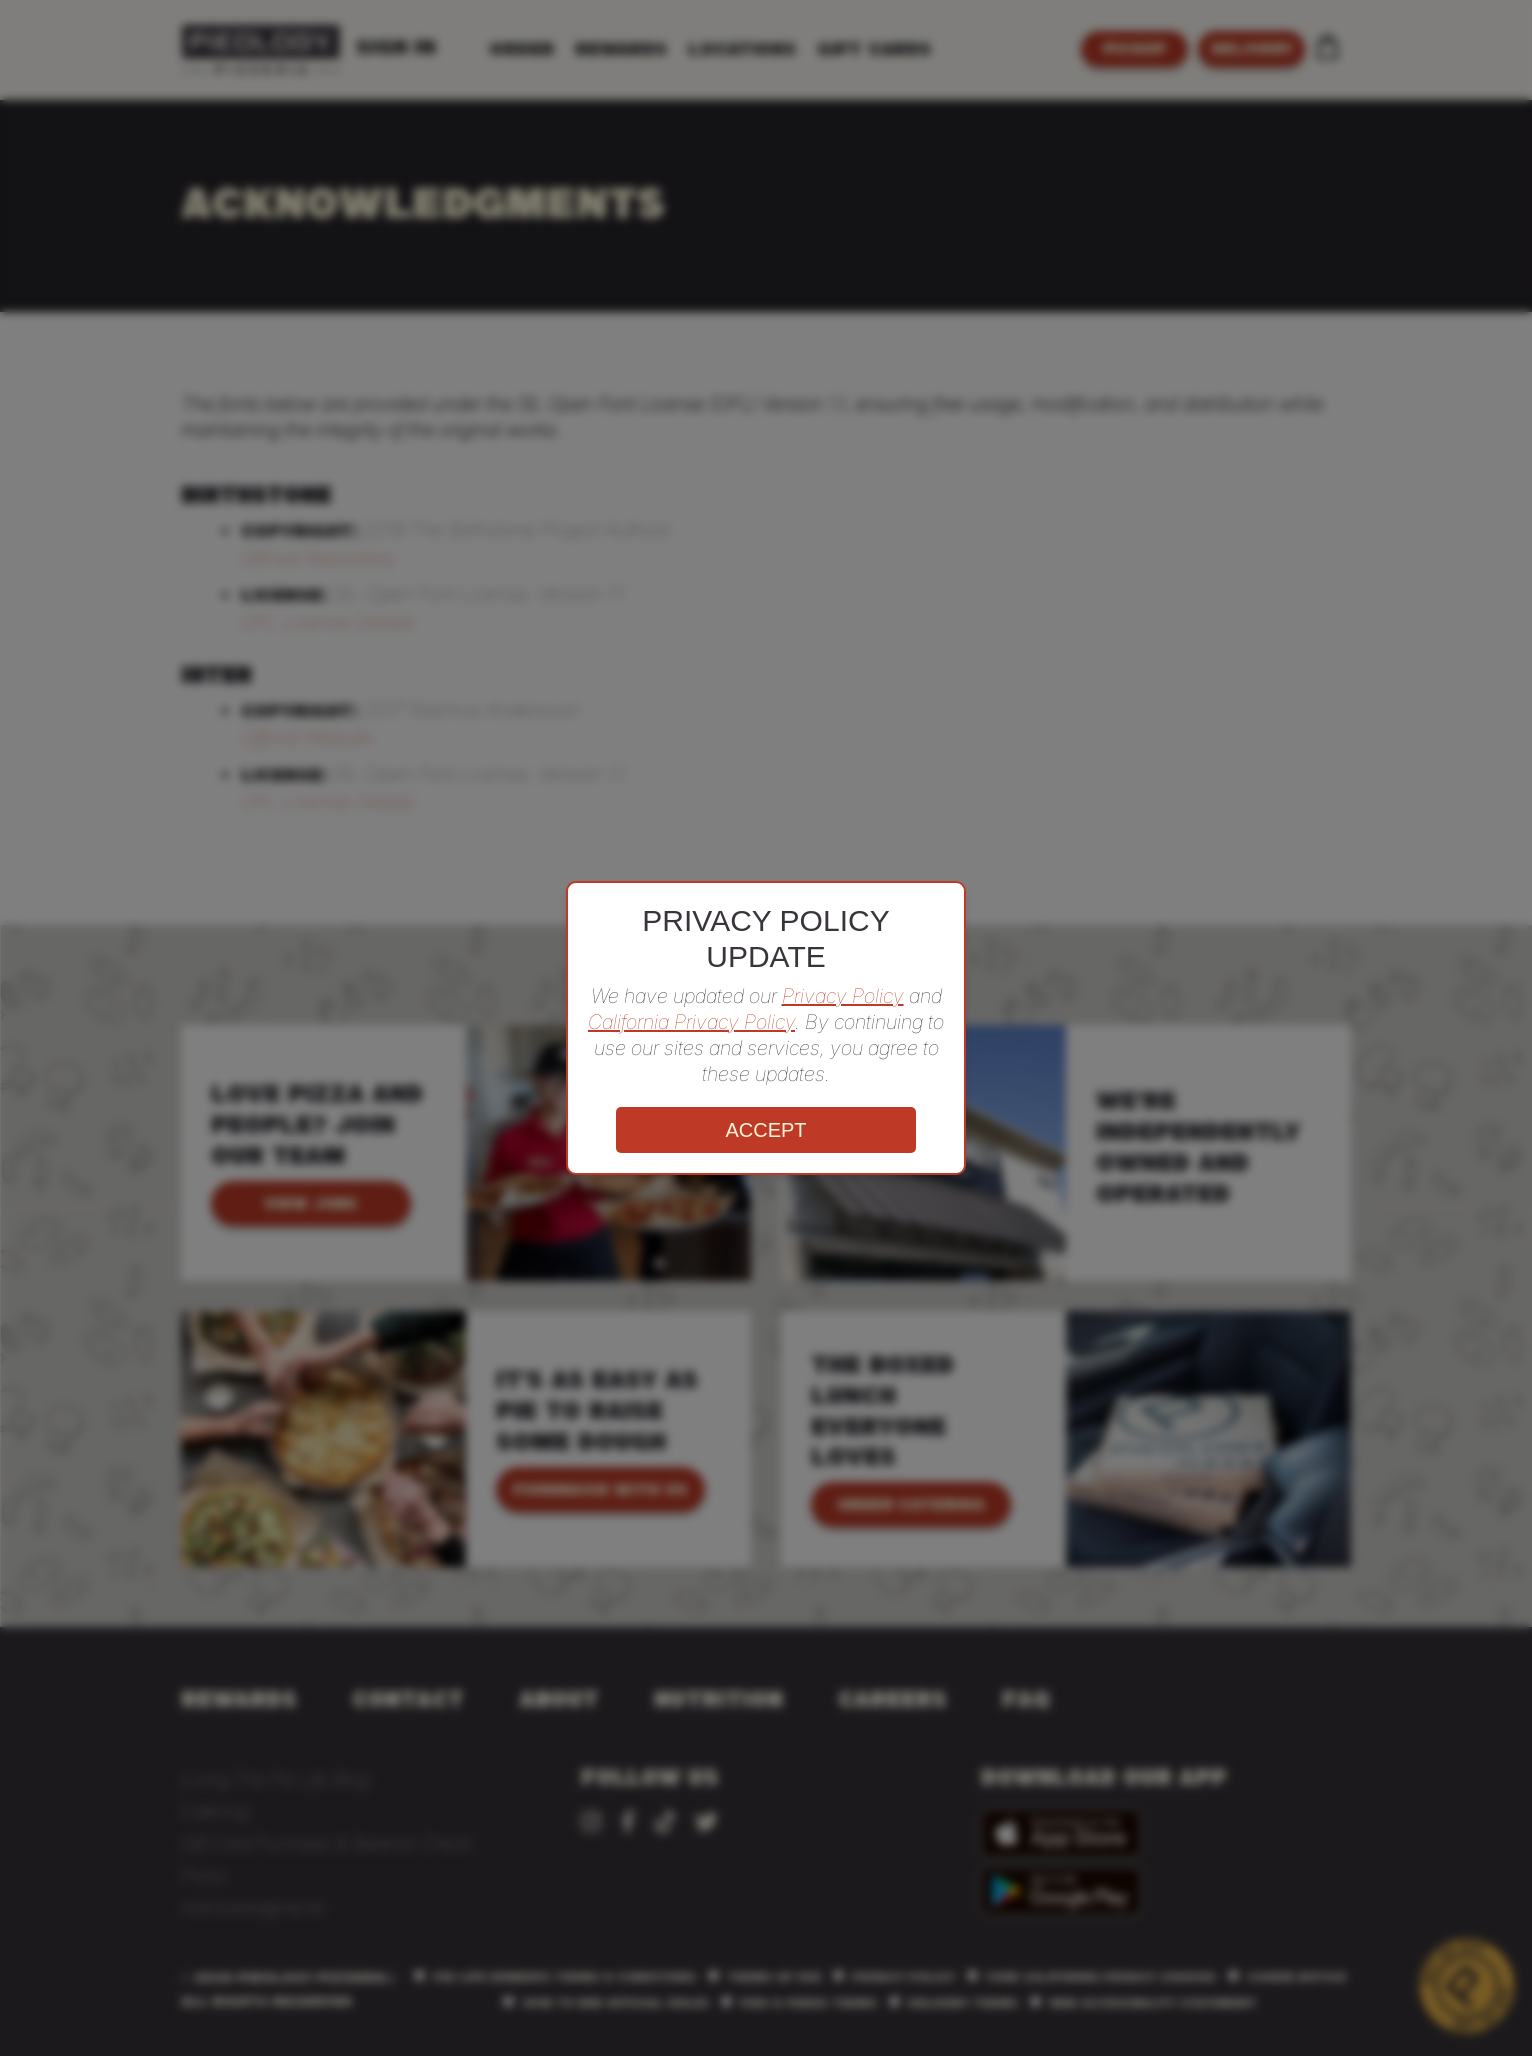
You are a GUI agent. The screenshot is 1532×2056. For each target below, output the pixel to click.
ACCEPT (765, 1130)
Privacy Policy (843, 996)
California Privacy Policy (691, 1022)
